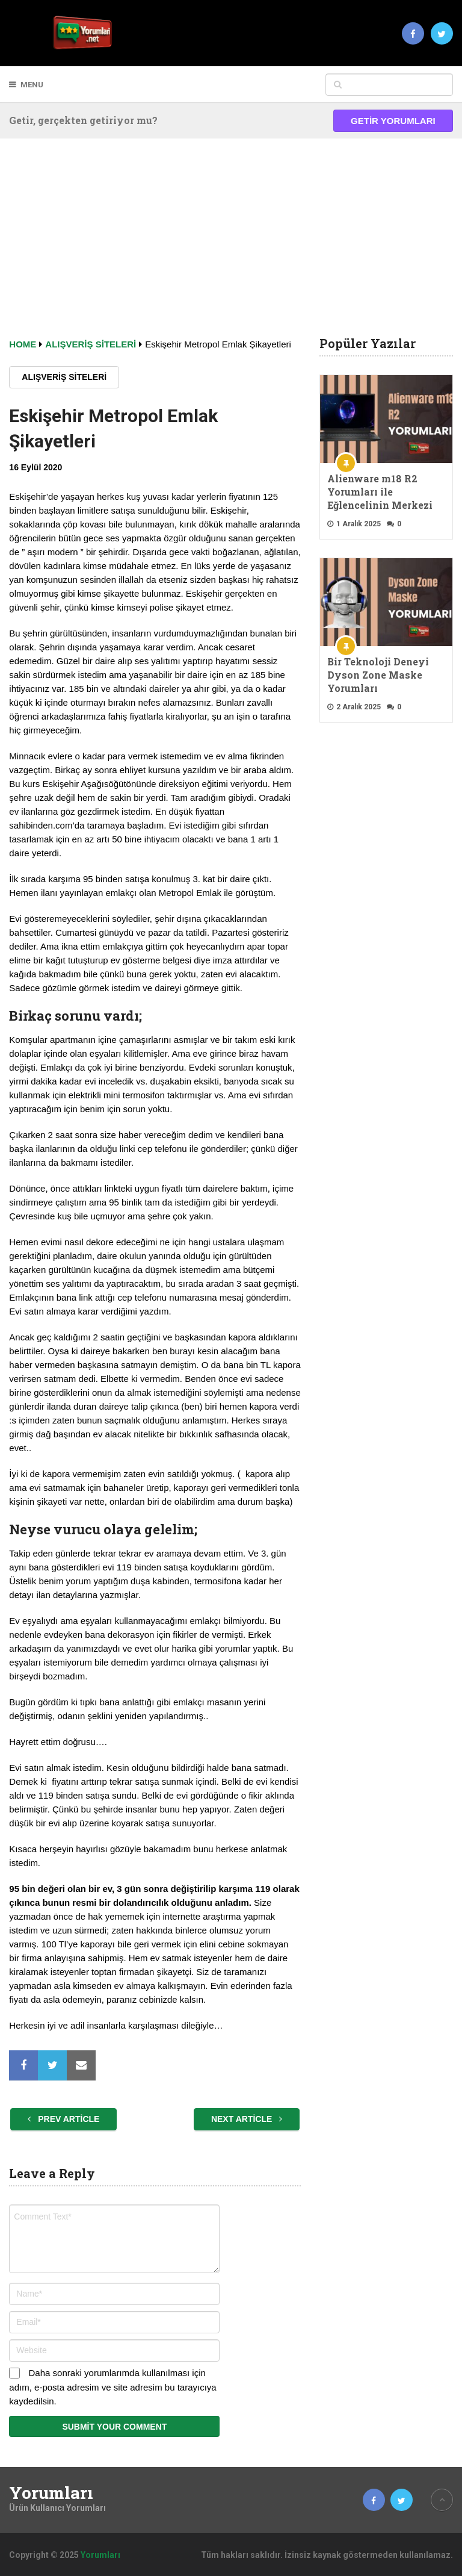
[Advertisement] (231, 247)
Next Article (246, 2119)
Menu (31, 84)
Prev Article (63, 2119)
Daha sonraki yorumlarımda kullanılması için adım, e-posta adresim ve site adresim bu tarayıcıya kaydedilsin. (112, 2387)
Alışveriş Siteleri (64, 377)
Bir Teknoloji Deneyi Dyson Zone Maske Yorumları (378, 674)
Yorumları (51, 2492)
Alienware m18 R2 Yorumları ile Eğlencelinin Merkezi (380, 491)
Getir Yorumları (393, 121)
